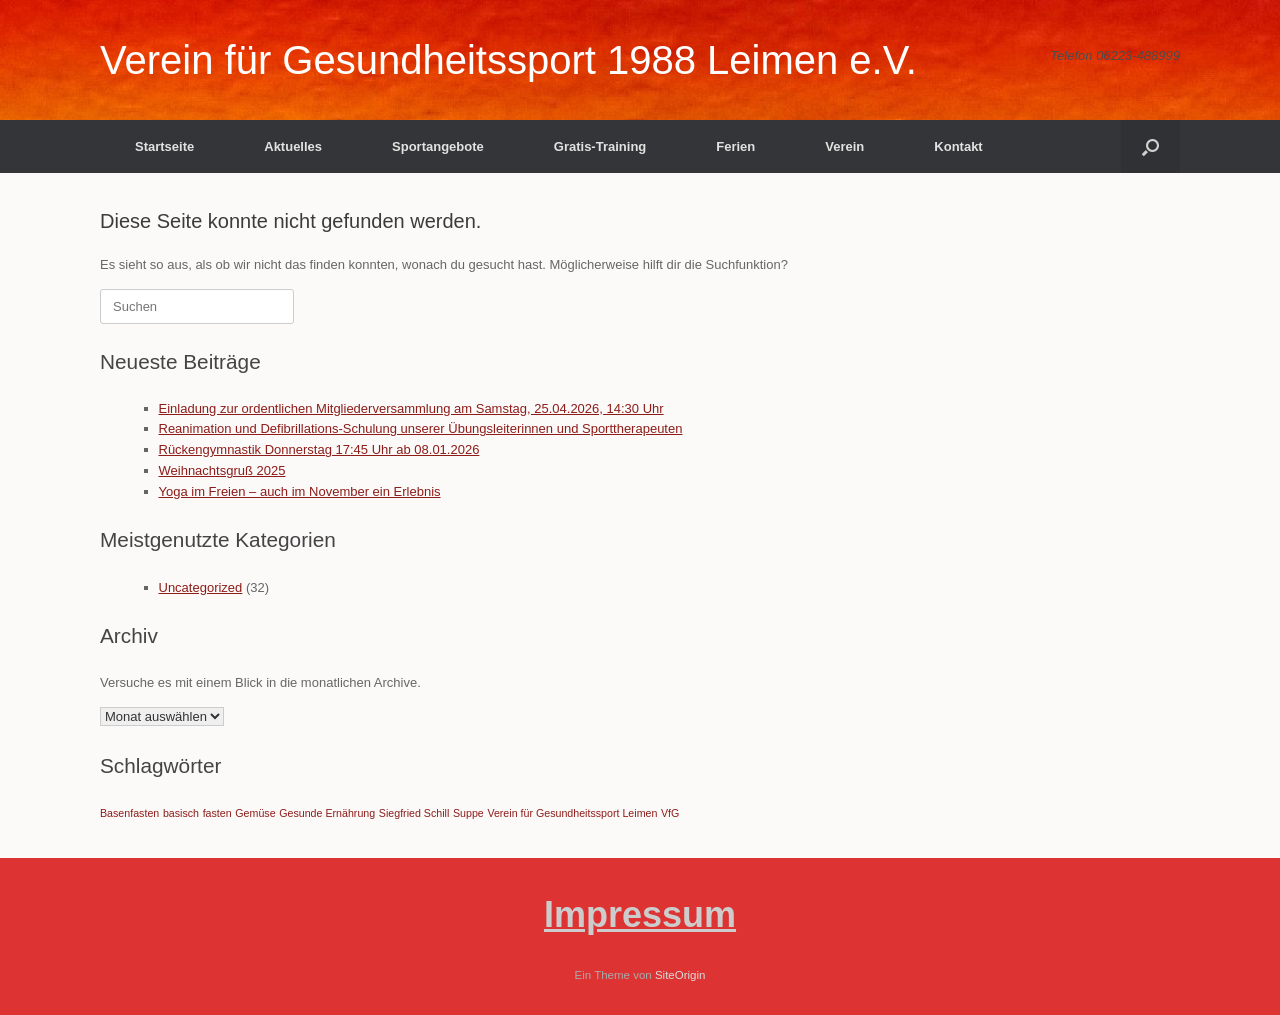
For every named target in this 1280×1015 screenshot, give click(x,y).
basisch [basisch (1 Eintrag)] (181, 813)
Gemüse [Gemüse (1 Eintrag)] (255, 813)
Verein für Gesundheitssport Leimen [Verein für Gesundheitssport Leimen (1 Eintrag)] (572, 813)
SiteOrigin (680, 975)
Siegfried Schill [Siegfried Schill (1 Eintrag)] (414, 813)
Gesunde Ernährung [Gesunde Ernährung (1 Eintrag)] (327, 813)
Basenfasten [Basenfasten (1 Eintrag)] (129, 813)
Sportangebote (438, 146)
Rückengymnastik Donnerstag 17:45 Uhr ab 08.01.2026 (319, 449)
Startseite (164, 146)
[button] (1150, 146)
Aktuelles (293, 146)
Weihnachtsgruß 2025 (222, 470)
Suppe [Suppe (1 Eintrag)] (468, 813)
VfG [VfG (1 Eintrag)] (670, 813)
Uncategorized (201, 587)
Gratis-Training (600, 146)
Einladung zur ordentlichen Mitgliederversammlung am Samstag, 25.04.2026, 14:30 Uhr (411, 408)
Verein (844, 146)
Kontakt (958, 146)
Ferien (735, 146)
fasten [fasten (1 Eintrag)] (217, 813)
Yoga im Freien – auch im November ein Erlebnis (300, 491)
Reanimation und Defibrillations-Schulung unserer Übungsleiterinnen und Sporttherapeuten (421, 428)
